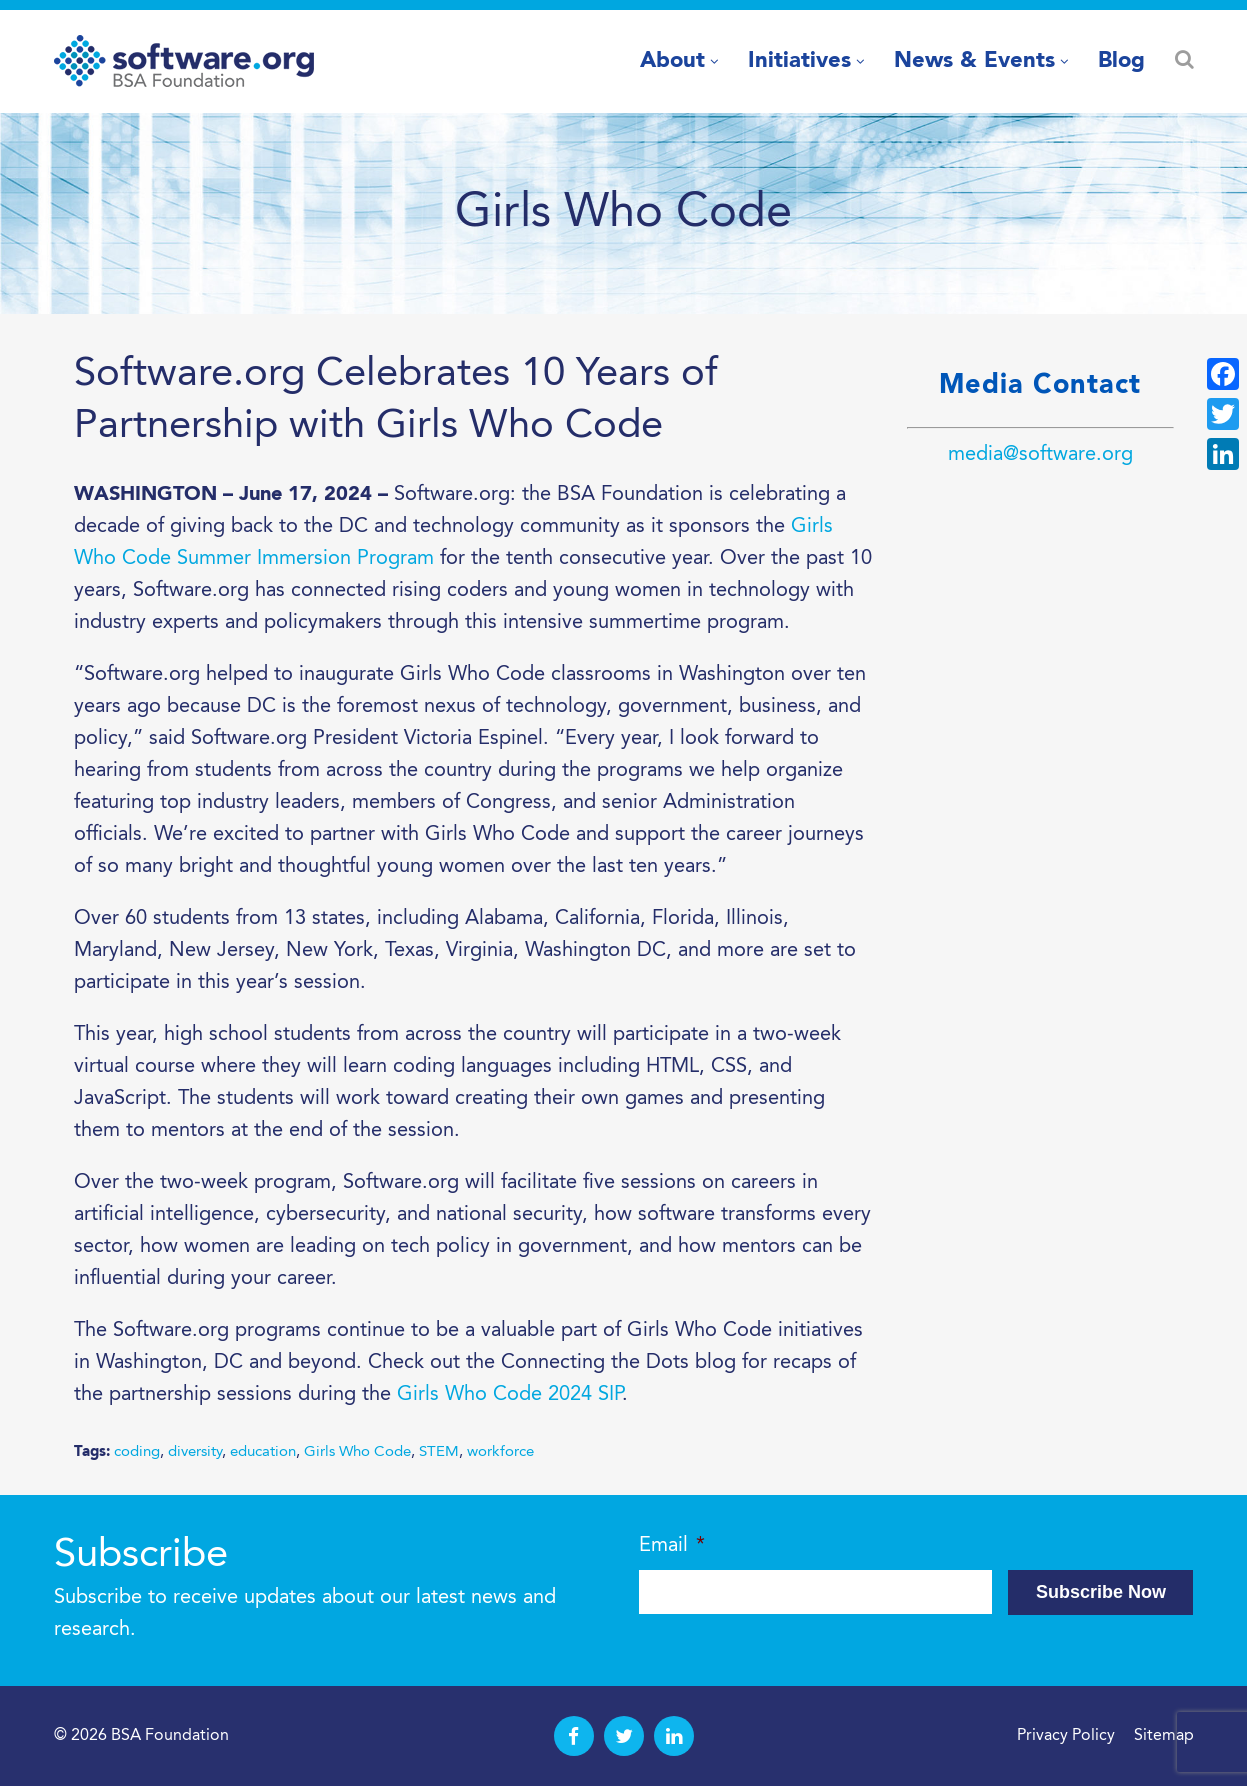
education (263, 1452)
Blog (1121, 61)
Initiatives (799, 61)
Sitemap (1164, 1736)
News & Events (974, 61)
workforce (500, 1452)
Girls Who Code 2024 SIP (509, 1395)
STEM (439, 1452)
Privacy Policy (1066, 1736)
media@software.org (1040, 455)
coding (137, 1452)
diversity (195, 1452)
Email (672, 1546)
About (672, 61)
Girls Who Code (357, 1452)
